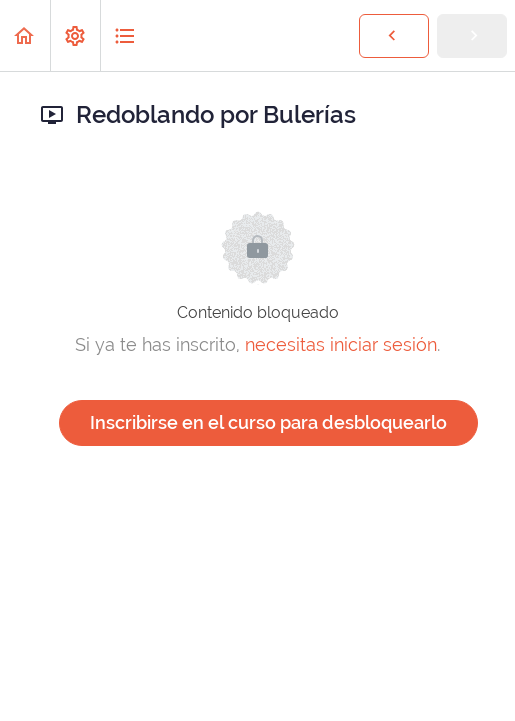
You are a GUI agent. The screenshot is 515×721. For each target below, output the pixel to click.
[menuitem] (75, 35)
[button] (25, 35)
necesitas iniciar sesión (341, 344)
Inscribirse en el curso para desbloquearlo (268, 422)
